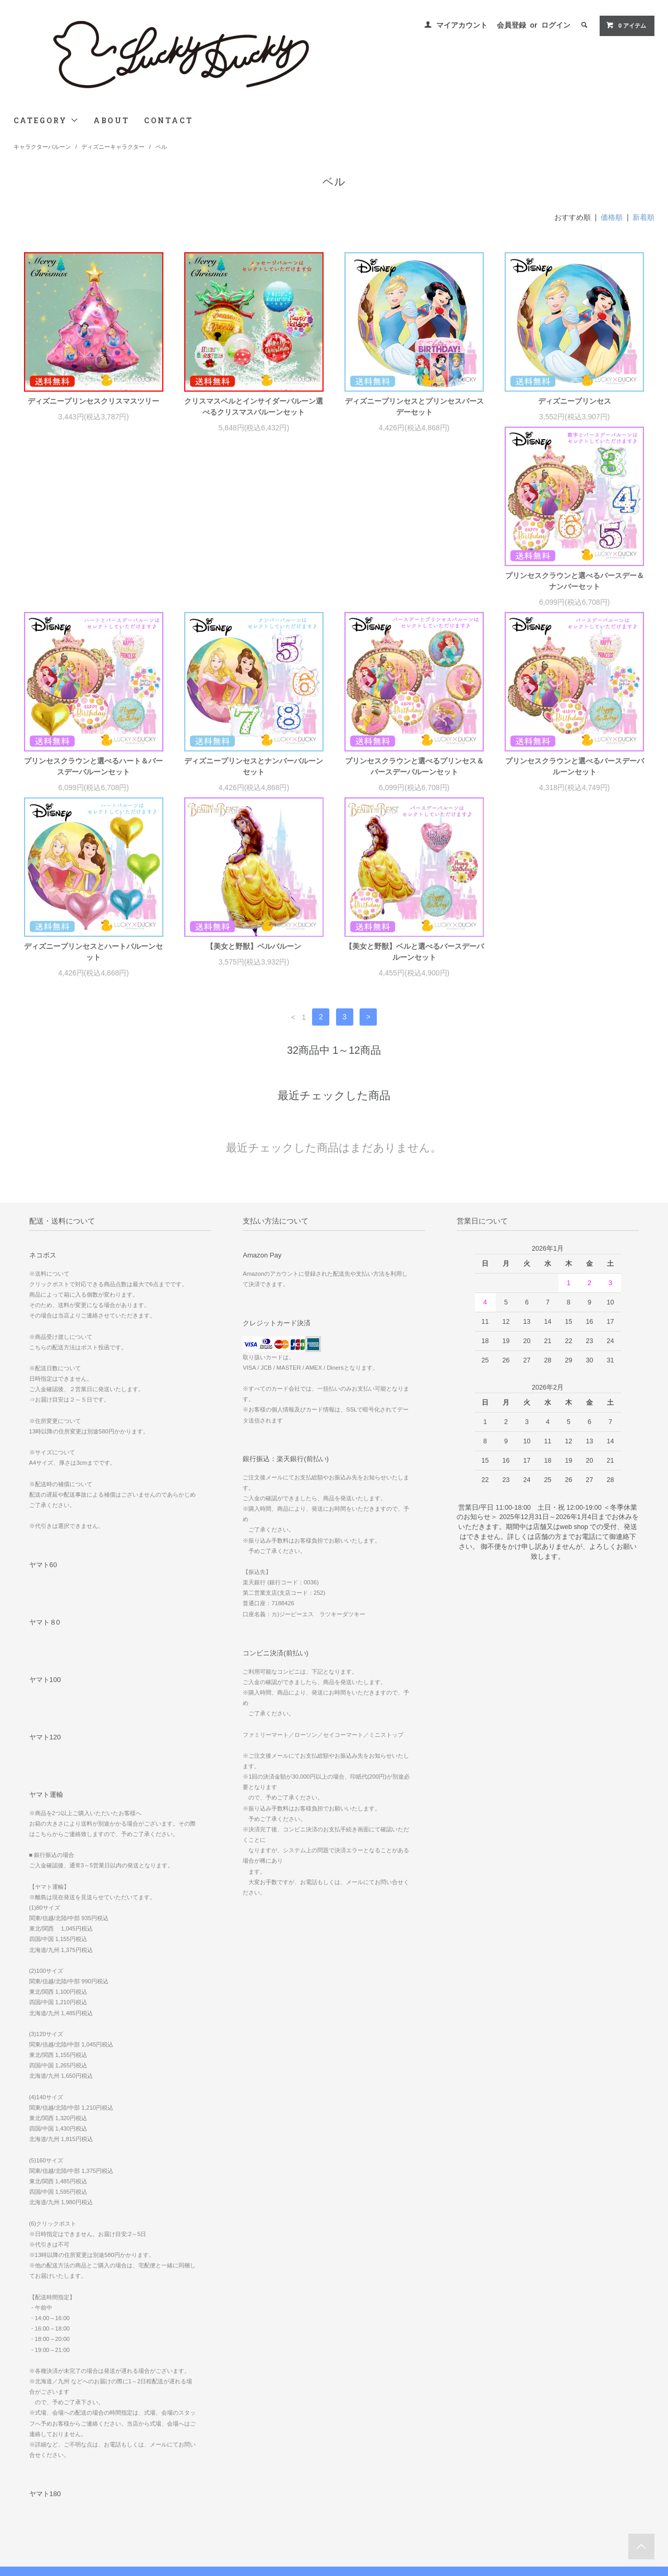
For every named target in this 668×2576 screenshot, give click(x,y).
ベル (161, 147)
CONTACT (168, 120)
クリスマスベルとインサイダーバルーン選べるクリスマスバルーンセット (253, 406)
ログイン (555, 25)
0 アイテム (626, 25)
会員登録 (511, 25)
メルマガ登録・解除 (261, 2489)
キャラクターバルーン (42, 147)
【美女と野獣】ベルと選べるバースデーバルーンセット (574, 777)
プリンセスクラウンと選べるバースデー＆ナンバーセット (93, 592)
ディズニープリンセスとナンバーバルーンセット (414, 592)
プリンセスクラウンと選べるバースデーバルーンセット (93, 777)
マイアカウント (461, 25)
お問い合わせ (39, 2518)
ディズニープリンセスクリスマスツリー (93, 401)
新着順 (643, 217)
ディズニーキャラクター (113, 147)
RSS (240, 2503)
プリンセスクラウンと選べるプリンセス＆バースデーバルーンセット (574, 592)
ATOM (263, 2503)
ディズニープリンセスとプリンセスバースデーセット (414, 406)
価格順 (612, 217)
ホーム (29, 2445)
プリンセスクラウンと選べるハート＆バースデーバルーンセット (253, 592)
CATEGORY (46, 120)
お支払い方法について (51, 2459)
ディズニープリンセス (574, 401)
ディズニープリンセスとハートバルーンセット (253, 777)
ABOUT (111, 120)
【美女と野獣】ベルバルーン (414, 772)
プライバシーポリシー (51, 2503)
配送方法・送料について (54, 2474)
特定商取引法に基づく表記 (58, 2489)
